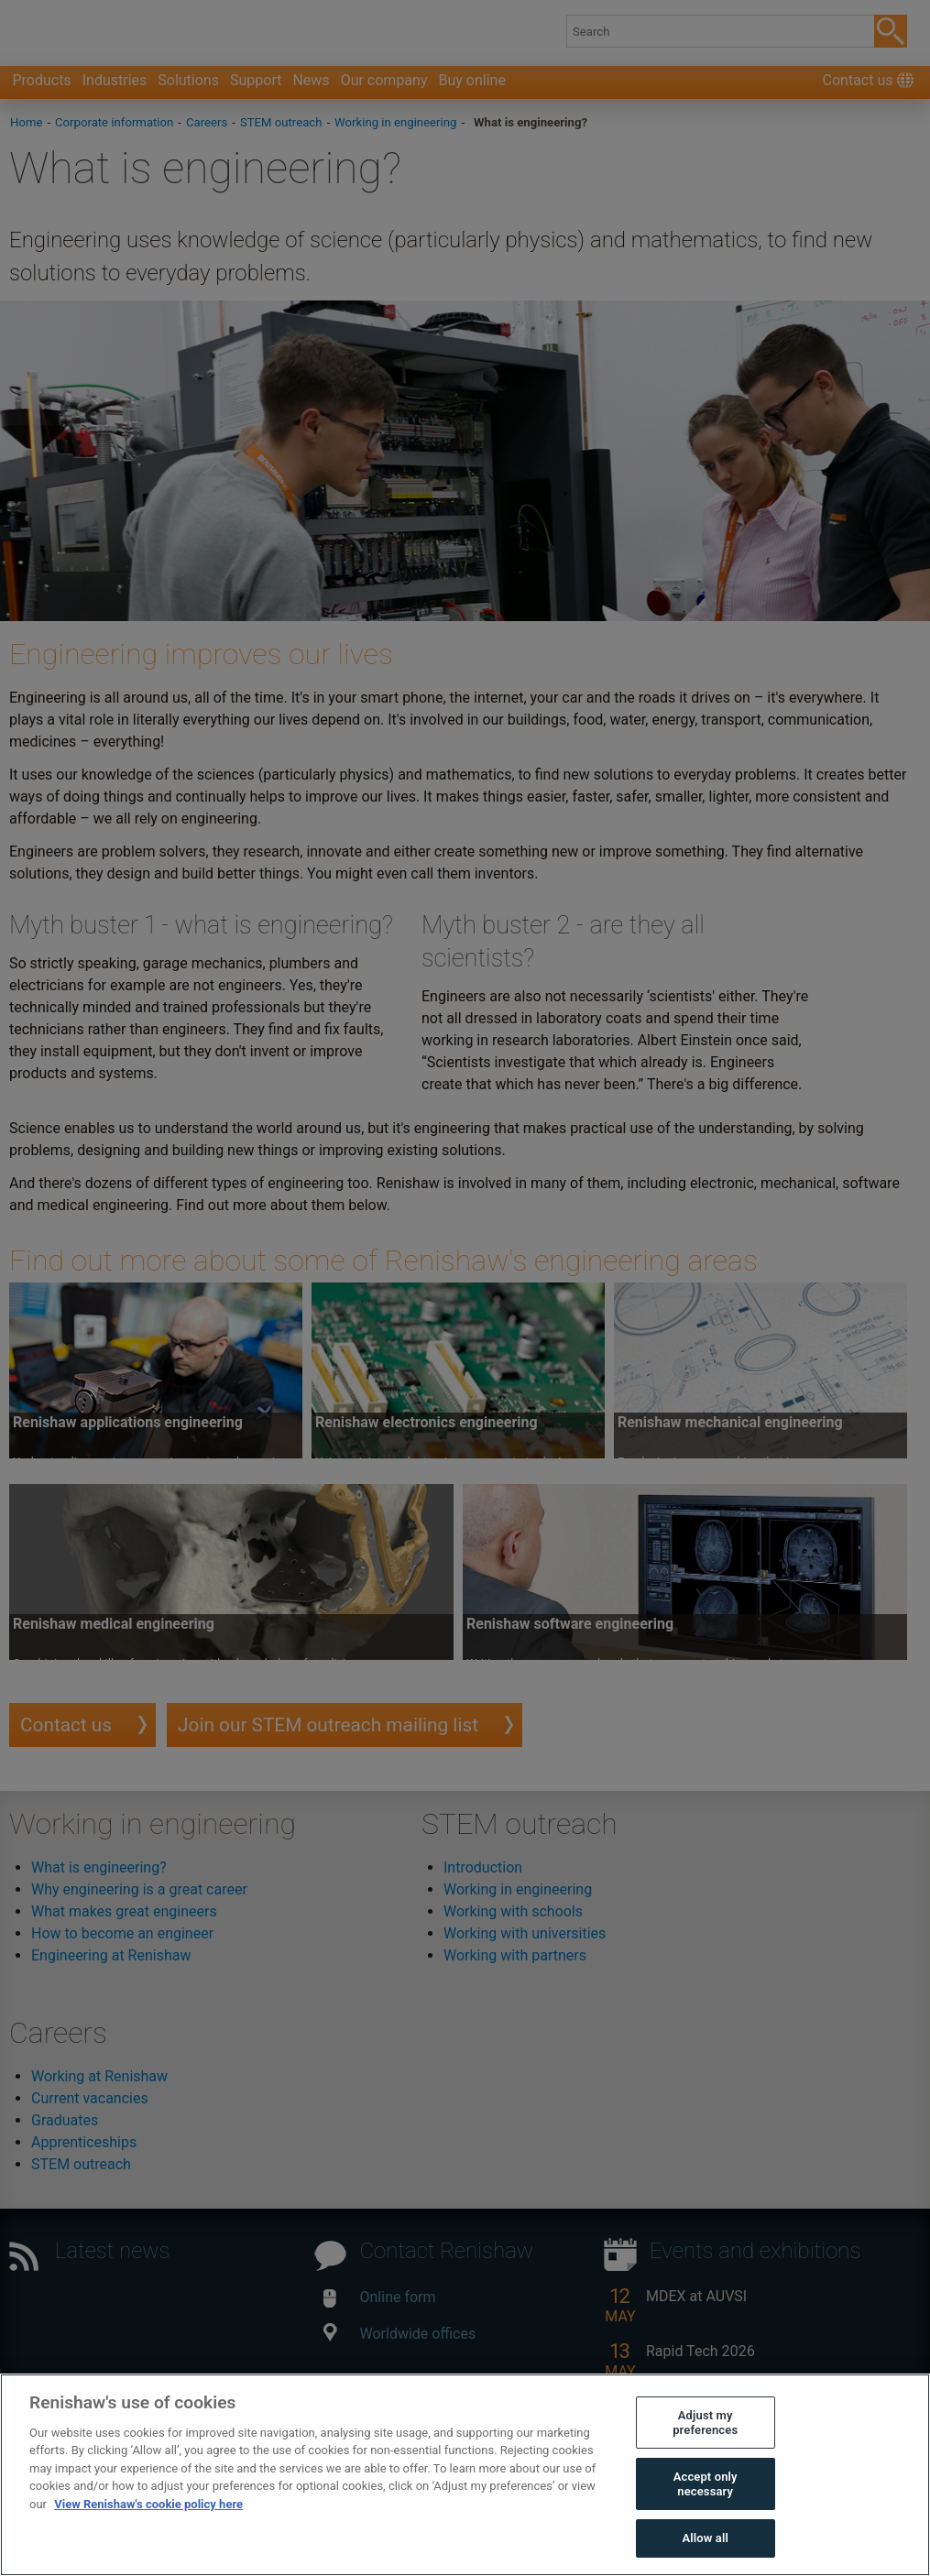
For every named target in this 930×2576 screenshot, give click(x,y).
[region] (465, 2475)
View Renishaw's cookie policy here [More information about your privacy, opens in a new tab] (148, 2504)
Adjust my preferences (705, 2422)
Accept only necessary (705, 2484)
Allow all (705, 2538)
